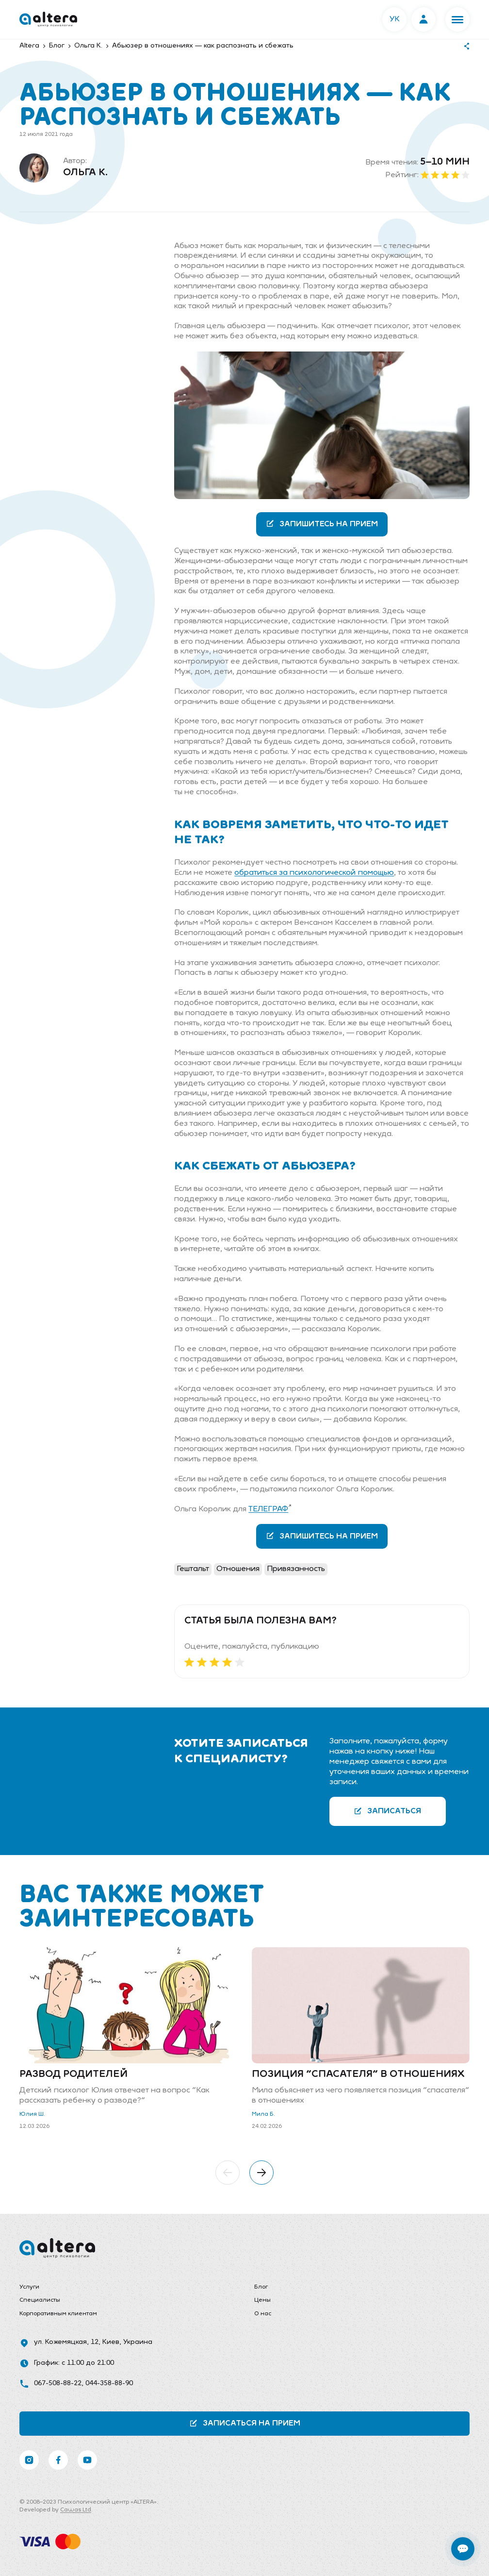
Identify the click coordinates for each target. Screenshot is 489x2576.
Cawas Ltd (75, 2510)
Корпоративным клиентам (58, 2314)
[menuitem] (127, 2287)
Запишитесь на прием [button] (322, 523)
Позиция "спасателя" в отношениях (358, 2074)
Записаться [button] (387, 1811)
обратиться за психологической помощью (314, 873)
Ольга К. (85, 173)
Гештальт (193, 1569)
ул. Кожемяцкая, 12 (66, 2342)
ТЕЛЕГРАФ (268, 1509)
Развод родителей (73, 2074)
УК (395, 19)
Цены (262, 2300)
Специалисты (39, 2300)
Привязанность (296, 1569)
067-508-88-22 (58, 2383)
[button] (457, 19)
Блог (261, 2287)
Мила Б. (263, 2114)
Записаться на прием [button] (244, 2423)
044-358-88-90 (109, 2383)
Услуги (29, 2287)
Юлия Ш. (32, 2114)
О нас (262, 2314)
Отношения (238, 1569)
